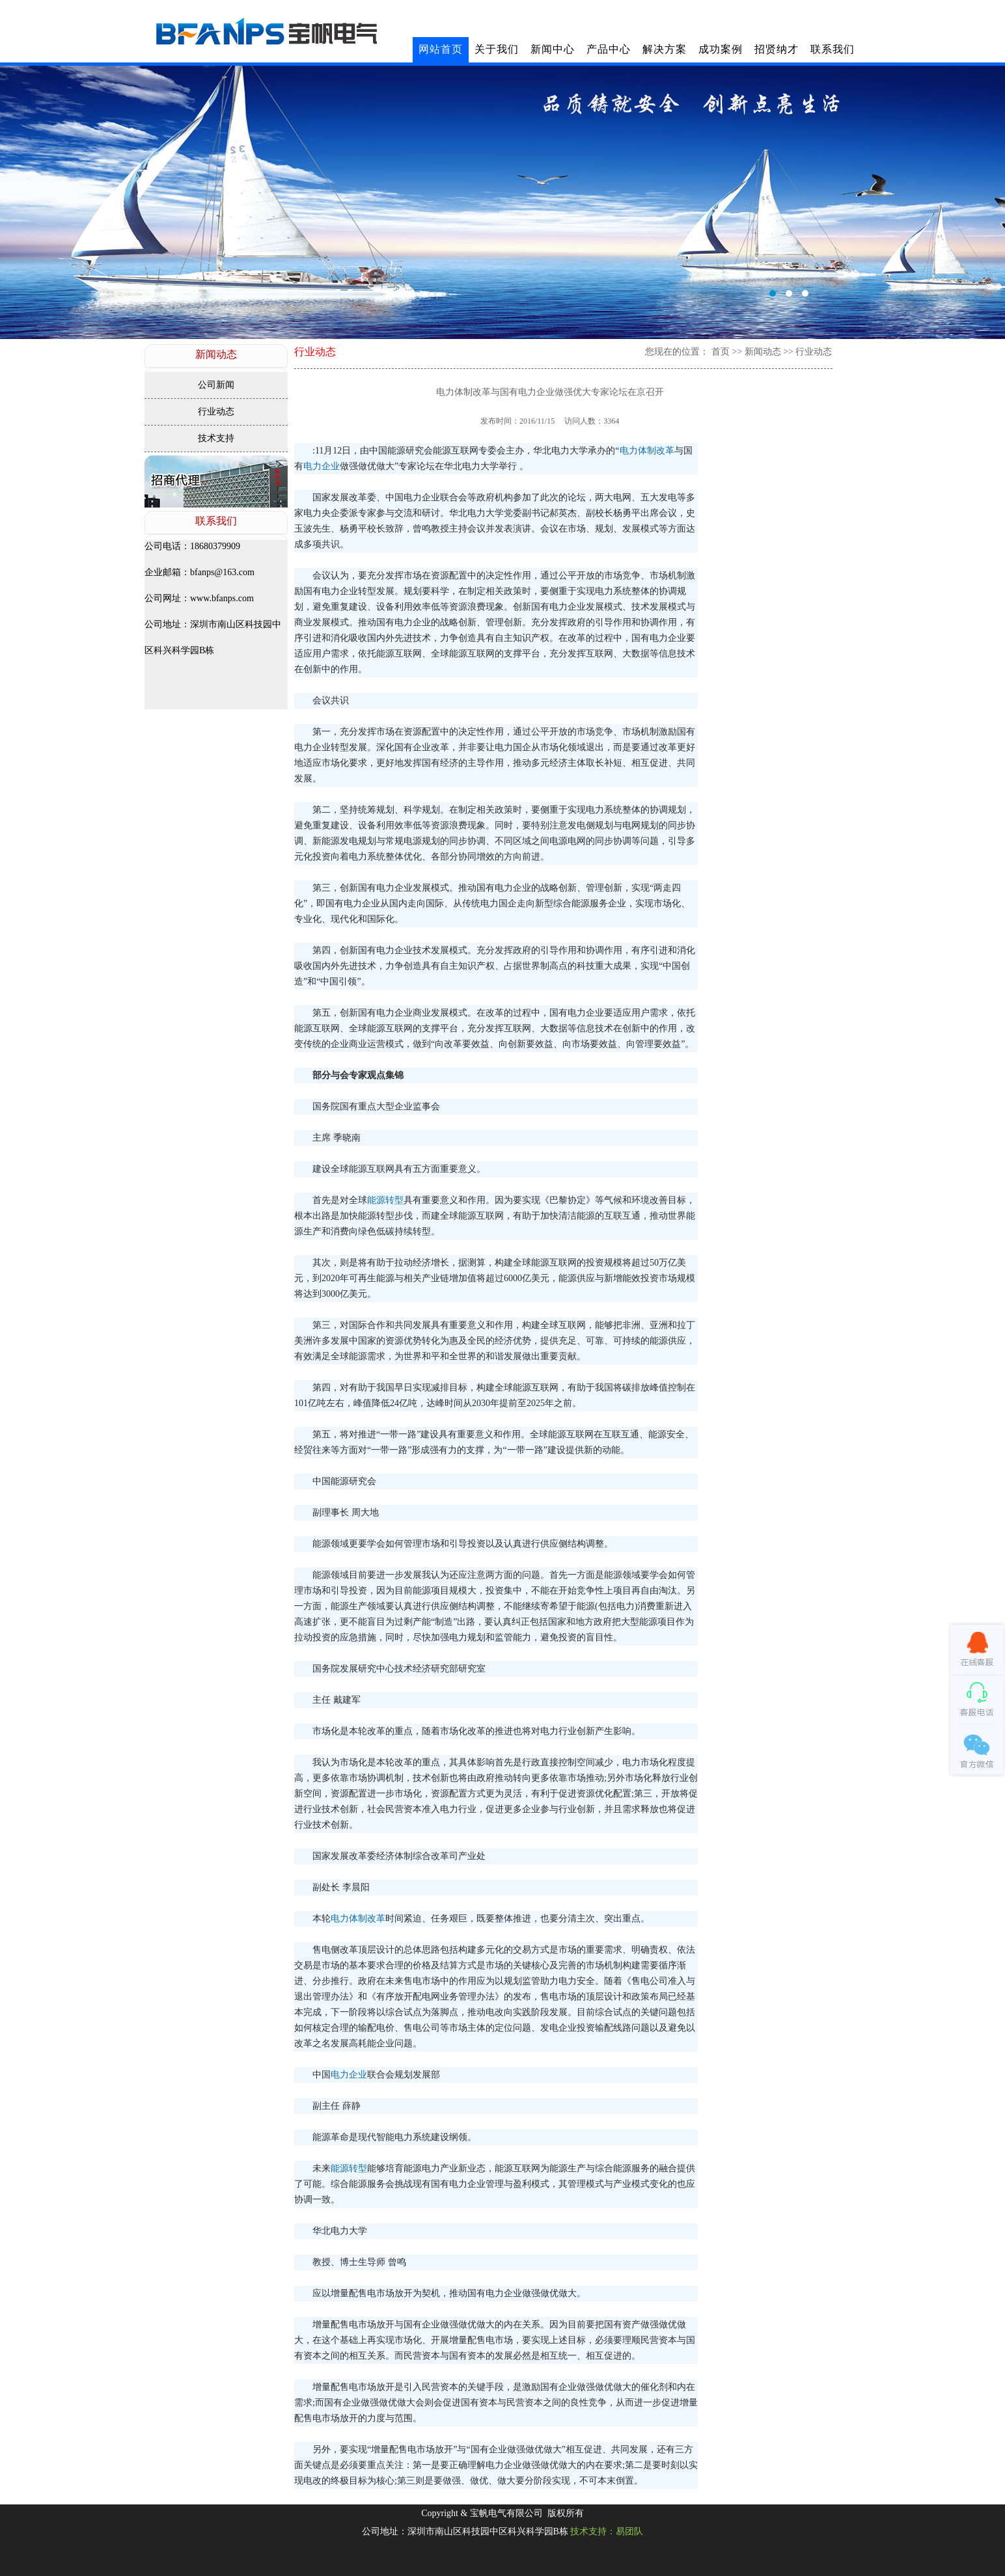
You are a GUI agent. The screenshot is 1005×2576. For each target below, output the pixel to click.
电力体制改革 (647, 450)
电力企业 (321, 466)
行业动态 (216, 411)
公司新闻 (216, 385)
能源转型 (385, 1200)
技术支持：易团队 (606, 2531)
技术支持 (216, 438)
